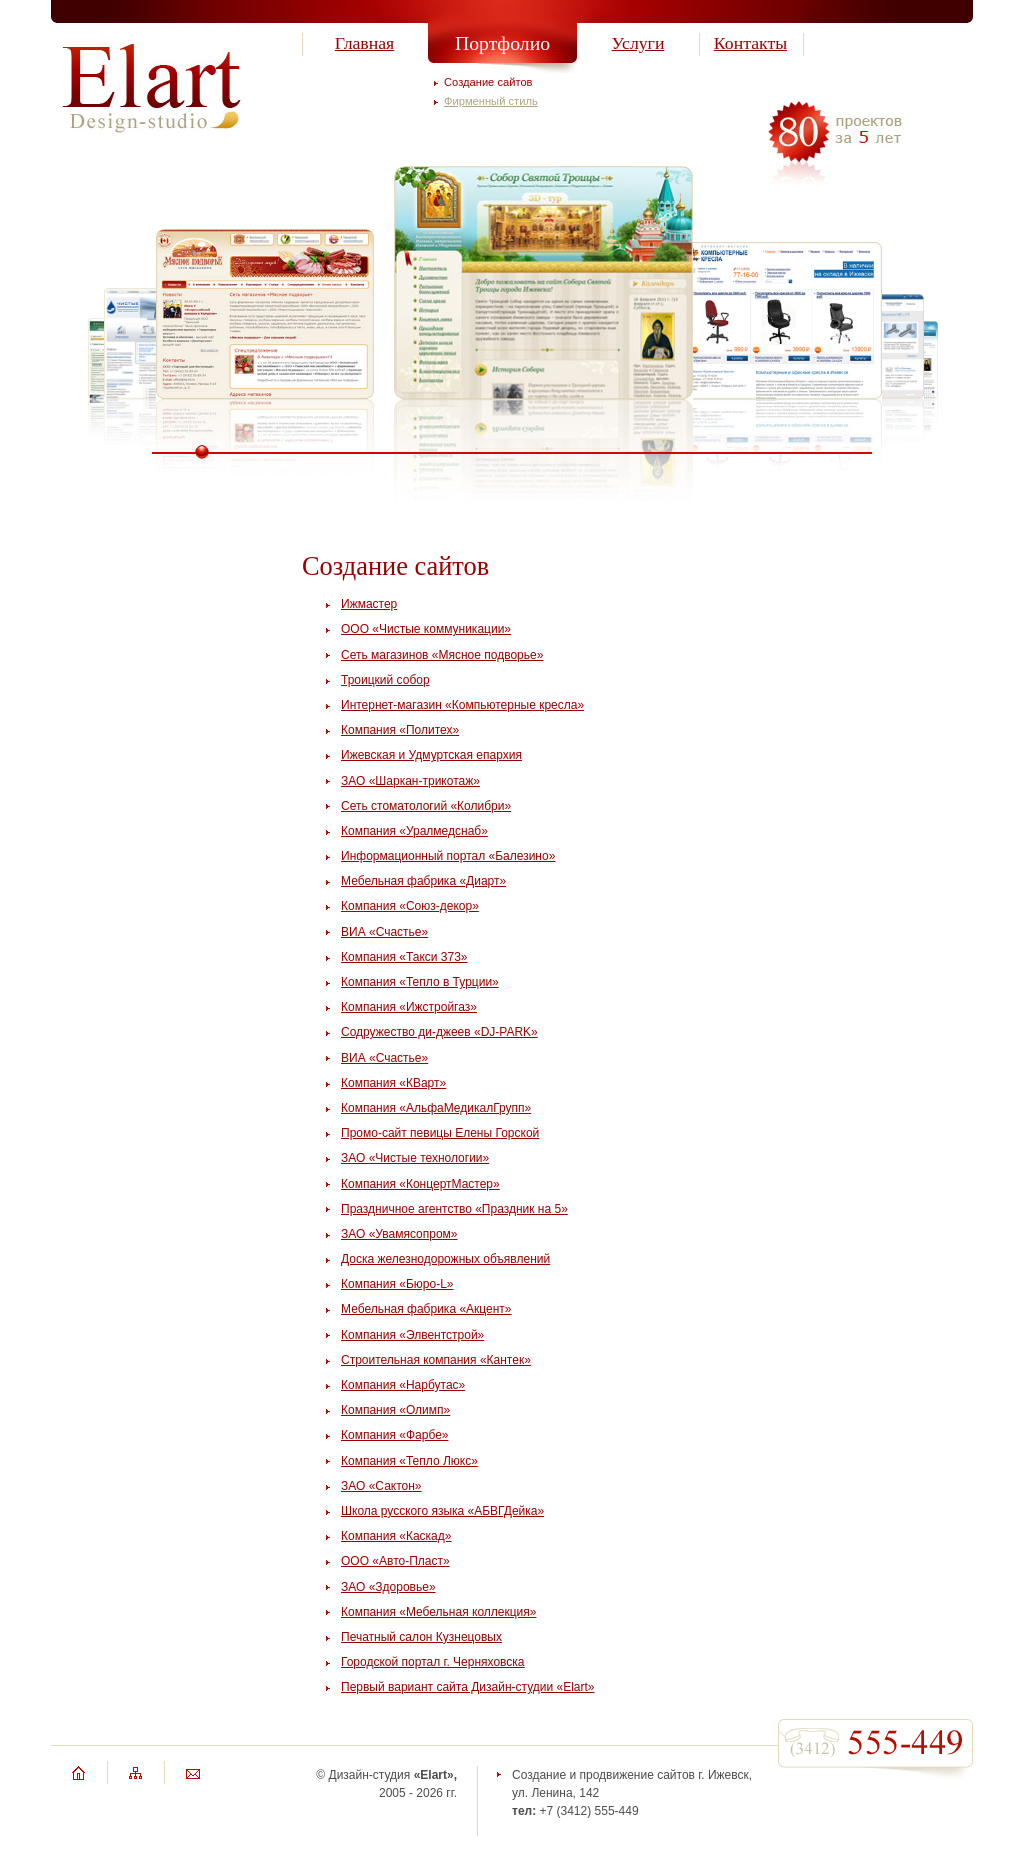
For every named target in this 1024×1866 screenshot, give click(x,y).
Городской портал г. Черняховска (433, 1662)
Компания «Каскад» (396, 1536)
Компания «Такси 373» (404, 957)
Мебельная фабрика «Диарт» (423, 881)
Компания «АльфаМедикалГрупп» (436, 1108)
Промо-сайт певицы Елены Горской (440, 1133)
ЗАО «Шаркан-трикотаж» (410, 781)
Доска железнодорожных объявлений (445, 1259)
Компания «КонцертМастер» (420, 1184)
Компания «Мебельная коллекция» (438, 1612)
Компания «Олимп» (395, 1410)
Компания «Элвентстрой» (412, 1335)
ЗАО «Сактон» (381, 1486)
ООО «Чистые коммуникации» (426, 629)
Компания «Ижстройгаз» (409, 1007)
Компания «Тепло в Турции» (420, 982)
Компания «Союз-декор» (410, 906)
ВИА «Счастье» (384, 932)
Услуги (638, 43)
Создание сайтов (488, 82)
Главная (365, 43)
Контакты (750, 43)
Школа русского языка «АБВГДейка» (442, 1511)
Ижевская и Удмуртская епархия (431, 755)
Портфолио (502, 43)
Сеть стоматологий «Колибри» (426, 806)
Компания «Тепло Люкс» (409, 1461)
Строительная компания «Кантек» (436, 1360)
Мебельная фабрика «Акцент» (426, 1309)
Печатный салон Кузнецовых (421, 1637)
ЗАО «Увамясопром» (399, 1234)
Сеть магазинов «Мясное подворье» (442, 655)
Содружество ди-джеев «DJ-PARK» (439, 1032)
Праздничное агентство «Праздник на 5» (454, 1209)
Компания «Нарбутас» (403, 1385)
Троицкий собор (385, 680)
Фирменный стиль (491, 101)
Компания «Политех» (400, 730)
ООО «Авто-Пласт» (395, 1561)
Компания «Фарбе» (394, 1435)
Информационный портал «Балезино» (448, 856)
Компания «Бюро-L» (397, 1284)
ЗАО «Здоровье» (388, 1587)
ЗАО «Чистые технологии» (415, 1158)
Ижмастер (369, 604)
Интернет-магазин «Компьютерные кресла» (462, 705)
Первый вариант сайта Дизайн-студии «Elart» (468, 1687)
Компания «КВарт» (393, 1083)
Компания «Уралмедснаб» (414, 831)
